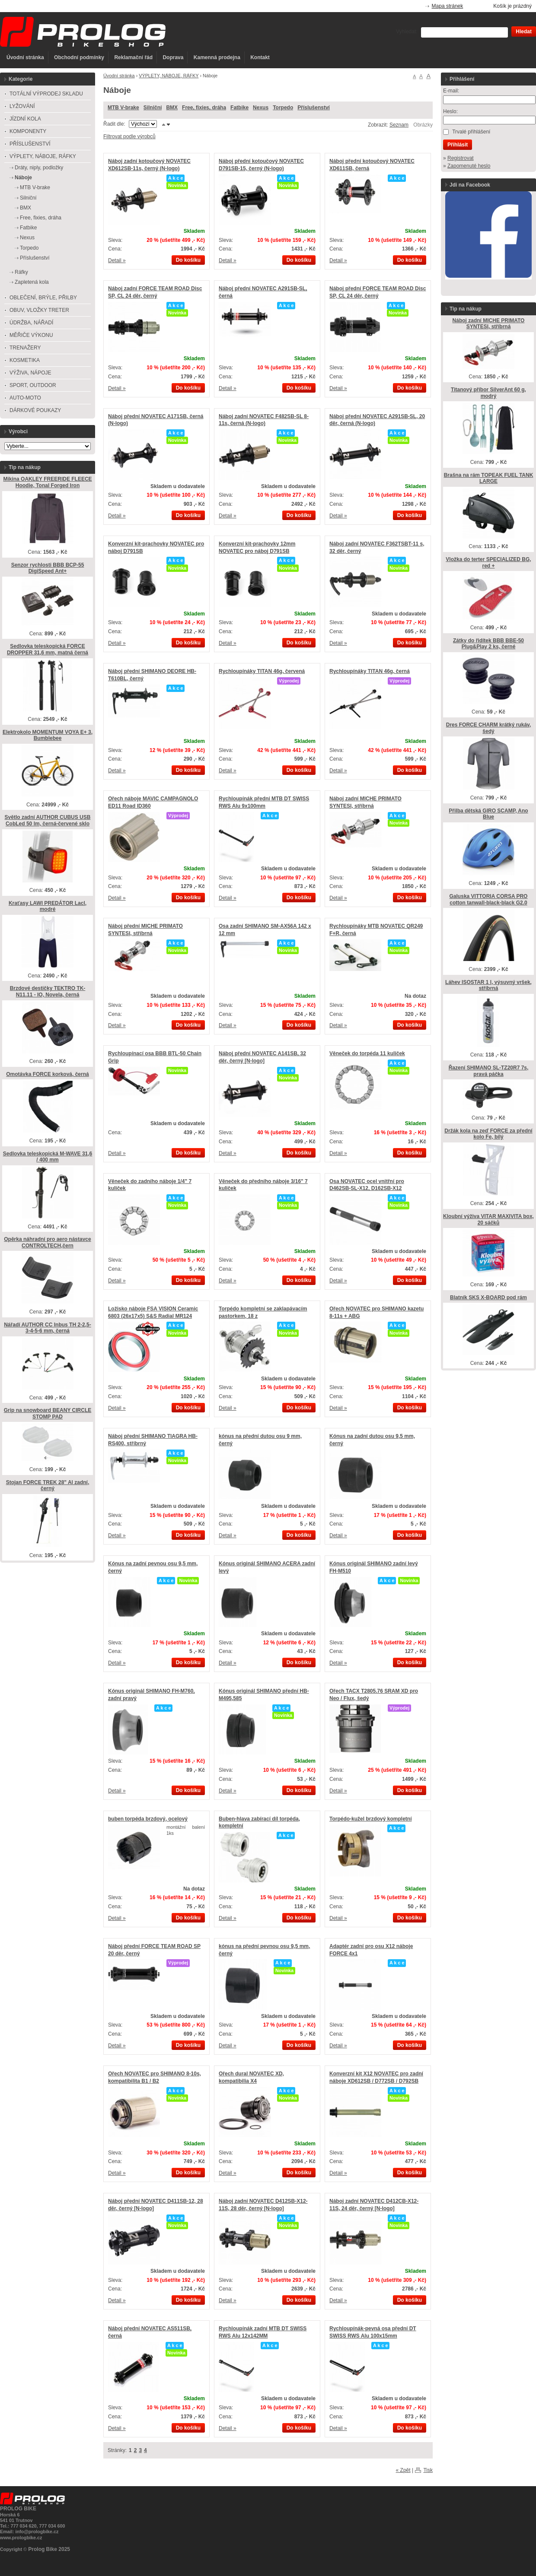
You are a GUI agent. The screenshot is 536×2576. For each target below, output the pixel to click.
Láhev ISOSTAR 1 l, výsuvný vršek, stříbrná (488, 985)
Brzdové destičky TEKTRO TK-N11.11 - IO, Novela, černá (48, 991)
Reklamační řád (133, 57)
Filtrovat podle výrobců (129, 136)
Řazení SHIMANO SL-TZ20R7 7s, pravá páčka (489, 1071)
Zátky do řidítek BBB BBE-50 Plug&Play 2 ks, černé (488, 644)
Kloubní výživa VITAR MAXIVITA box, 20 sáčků (488, 1219)
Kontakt (260, 57)
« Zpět (403, 2470)
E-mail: (451, 91)
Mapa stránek (447, 6)
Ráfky (21, 272)
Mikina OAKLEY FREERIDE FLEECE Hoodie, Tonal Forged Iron (47, 482)
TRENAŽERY (25, 348)
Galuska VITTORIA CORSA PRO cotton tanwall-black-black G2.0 (489, 899)
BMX (172, 108)
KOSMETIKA (25, 360)
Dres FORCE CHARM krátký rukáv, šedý (488, 728)
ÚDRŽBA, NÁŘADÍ (31, 323)
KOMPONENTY (28, 131)
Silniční (153, 108)
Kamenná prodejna (217, 57)
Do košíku (188, 260)
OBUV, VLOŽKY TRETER (39, 310)
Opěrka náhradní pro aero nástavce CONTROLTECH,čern (47, 1242)
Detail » (117, 260)
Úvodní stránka (25, 57)
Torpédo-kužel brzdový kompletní (370, 1819)
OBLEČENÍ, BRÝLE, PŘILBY (43, 298)
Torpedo (283, 108)
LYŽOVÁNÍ (22, 106)
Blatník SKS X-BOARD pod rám (488, 1297)
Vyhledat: (407, 32)
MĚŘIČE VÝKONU (31, 335)
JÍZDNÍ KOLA (25, 119)
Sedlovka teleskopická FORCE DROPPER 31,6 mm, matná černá (47, 649)
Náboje (23, 177)
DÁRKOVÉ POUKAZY (35, 410)
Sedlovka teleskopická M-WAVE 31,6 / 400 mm (48, 1157)
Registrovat (460, 158)
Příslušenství (313, 108)
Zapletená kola (32, 282)
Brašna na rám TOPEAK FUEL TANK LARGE (488, 478)
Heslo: (450, 111)
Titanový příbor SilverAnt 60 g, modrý (488, 393)
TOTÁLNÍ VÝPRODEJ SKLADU (46, 94)
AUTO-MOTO (25, 398)
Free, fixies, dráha (204, 108)
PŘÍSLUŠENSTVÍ (30, 144)
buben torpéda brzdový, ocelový (148, 1819)
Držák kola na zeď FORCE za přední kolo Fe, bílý (488, 1134)
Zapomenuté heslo (468, 166)
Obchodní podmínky (79, 57)
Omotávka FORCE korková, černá (47, 1074)
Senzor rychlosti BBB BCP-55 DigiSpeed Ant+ (47, 568)
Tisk (428, 2470)
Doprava (173, 57)
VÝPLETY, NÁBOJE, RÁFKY (168, 75)
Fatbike (239, 108)
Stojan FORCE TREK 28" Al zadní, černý (47, 1485)
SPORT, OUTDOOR (33, 385)
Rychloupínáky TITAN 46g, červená (262, 671)
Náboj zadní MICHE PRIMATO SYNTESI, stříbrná (489, 323)
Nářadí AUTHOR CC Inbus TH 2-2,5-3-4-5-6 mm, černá (47, 1328)
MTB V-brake (123, 108)
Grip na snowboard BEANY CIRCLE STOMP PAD (47, 1413)
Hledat (524, 32)
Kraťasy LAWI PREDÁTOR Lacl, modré (47, 906)
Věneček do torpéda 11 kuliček (367, 1053)
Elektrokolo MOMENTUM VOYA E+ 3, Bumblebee (48, 735)
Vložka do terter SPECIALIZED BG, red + (488, 562)
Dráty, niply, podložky (39, 168)
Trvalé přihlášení (471, 132)
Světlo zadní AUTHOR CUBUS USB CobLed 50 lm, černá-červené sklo (48, 820)
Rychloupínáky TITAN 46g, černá (369, 671)
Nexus (260, 108)
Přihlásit (457, 145)
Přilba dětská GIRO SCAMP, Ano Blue (488, 814)
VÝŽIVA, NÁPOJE (30, 373)
